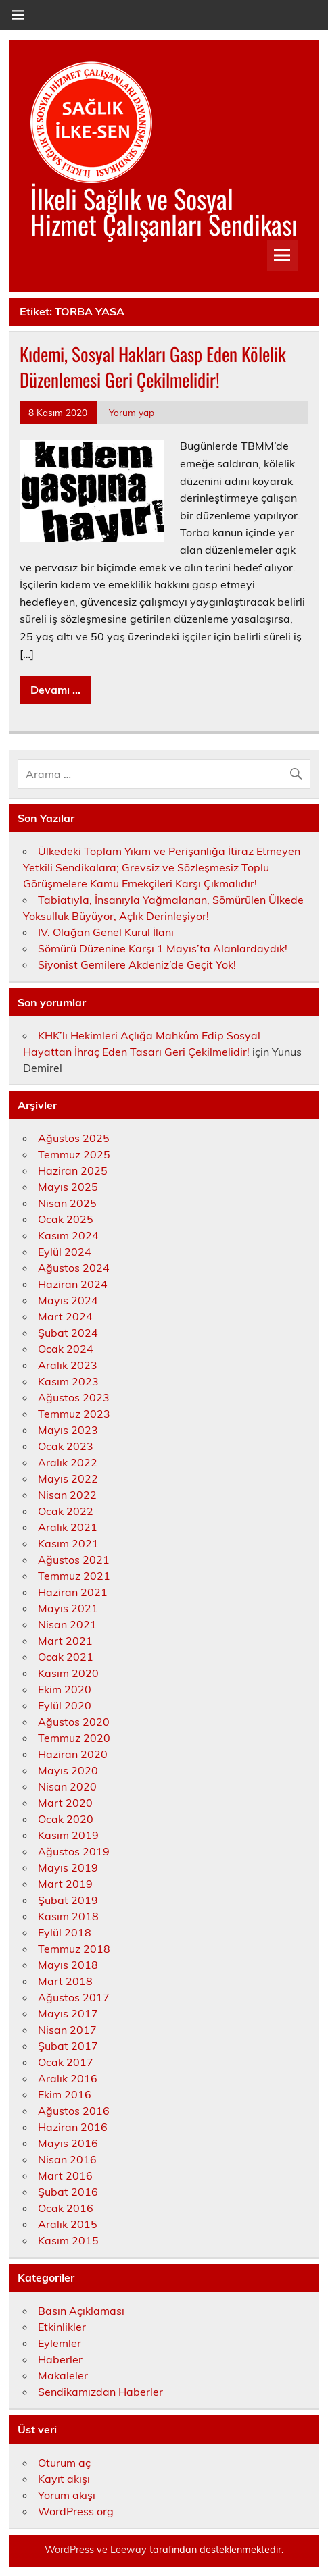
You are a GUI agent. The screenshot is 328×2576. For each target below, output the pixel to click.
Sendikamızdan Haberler (100, 2391)
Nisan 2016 (67, 2159)
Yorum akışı (66, 2495)
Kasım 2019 (68, 1835)
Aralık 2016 (67, 2078)
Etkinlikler (62, 2327)
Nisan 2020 (67, 1786)
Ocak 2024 (65, 1349)
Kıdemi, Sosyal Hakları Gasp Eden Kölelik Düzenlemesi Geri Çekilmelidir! (153, 366)
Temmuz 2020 (74, 1738)
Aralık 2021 (67, 1527)
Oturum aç (64, 2462)
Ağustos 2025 (74, 1138)
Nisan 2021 (67, 1624)
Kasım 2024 (68, 1235)
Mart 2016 (65, 2175)
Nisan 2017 (67, 2029)
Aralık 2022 (67, 1462)
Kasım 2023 (68, 1381)
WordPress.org (76, 2511)
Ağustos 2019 (74, 1851)
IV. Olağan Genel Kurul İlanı (106, 932)
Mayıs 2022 (68, 1478)
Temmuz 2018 (74, 1948)
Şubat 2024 (68, 1332)
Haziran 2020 (73, 1754)
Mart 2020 (65, 1802)
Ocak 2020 (65, 1819)
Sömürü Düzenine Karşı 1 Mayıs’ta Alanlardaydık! (162, 948)
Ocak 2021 (65, 1657)
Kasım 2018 (68, 1916)
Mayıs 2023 (68, 1430)
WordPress (69, 2550)
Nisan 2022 (67, 1494)
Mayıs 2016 (68, 2143)
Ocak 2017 (65, 2062)
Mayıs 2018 (68, 1965)
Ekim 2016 (64, 2094)
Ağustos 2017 (74, 1997)
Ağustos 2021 (74, 1559)
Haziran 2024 (73, 1284)
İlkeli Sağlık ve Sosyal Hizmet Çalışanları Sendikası (164, 211)
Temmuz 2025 (74, 1154)
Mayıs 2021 (68, 1608)
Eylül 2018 (64, 1932)
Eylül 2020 (64, 1705)
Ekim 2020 (64, 1689)
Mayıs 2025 (68, 1186)
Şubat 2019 (68, 1900)
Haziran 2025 (73, 1170)
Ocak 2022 (65, 1511)
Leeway (128, 2550)
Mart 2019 (65, 1883)
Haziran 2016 (73, 2127)
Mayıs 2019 (68, 1867)
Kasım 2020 (68, 1673)
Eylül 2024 (64, 1251)
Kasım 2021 (68, 1543)
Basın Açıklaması (81, 2310)
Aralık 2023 (67, 1365)
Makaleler (63, 2375)
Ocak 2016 (65, 2208)
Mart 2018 (65, 1981)
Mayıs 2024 (68, 1300)
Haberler (60, 2359)
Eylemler (59, 2343)
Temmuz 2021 (74, 1575)
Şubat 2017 (68, 2046)
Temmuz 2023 (74, 1413)
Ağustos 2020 (74, 1721)
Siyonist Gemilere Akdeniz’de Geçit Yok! (137, 964)
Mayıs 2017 (68, 2013)
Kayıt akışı (64, 2478)
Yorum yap (131, 412)
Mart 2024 (65, 1316)
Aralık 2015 (67, 2224)
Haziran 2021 (73, 1592)
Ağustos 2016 (74, 2110)
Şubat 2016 (68, 2191)
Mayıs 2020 (68, 1770)
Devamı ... (55, 689)
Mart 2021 (65, 1640)
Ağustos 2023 (74, 1397)
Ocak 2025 (65, 1219)
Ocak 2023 (65, 1446)
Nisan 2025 (67, 1203)
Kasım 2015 (68, 2240)
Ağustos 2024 (74, 1267)
